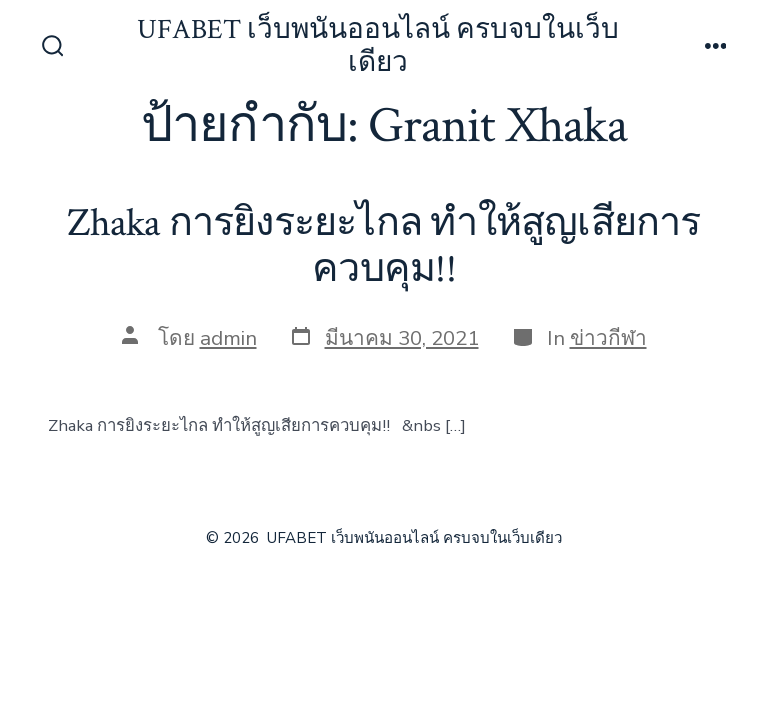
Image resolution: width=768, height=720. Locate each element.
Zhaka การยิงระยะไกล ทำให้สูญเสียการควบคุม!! (383, 246)
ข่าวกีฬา (608, 338)
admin (228, 338)
